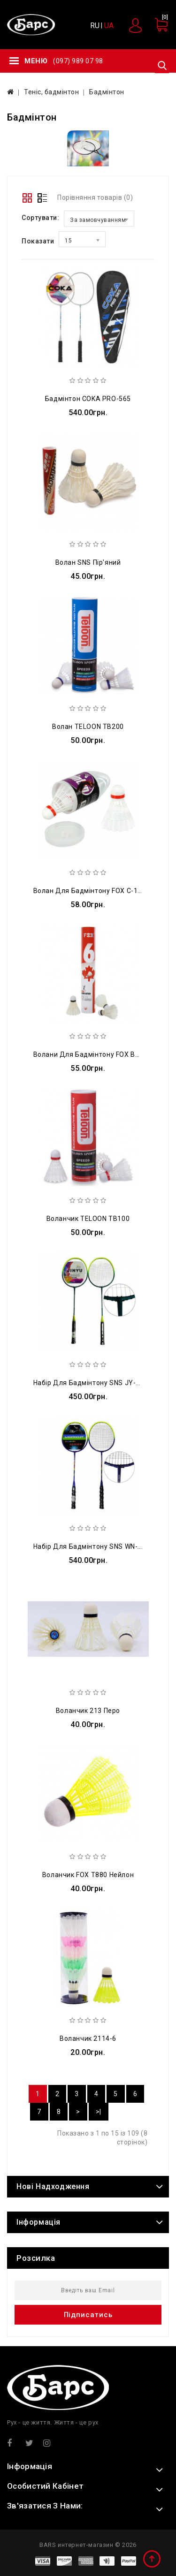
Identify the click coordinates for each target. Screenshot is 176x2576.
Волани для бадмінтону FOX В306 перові (102, 1054)
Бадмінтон (106, 92)
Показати (38, 241)
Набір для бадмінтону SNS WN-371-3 (95, 1546)
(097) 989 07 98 (78, 61)
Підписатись (88, 2315)
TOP (152, 2559)
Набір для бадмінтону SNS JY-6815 (92, 1382)
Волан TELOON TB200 (88, 726)
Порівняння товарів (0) (95, 197)
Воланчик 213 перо (88, 1710)
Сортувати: (40, 217)
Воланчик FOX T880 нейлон (88, 1875)
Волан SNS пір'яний (88, 562)
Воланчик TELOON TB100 (88, 1218)
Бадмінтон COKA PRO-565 (88, 398)
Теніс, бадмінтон (51, 92)
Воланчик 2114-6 (88, 2038)
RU (94, 25)
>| (98, 2111)
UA (109, 25)
